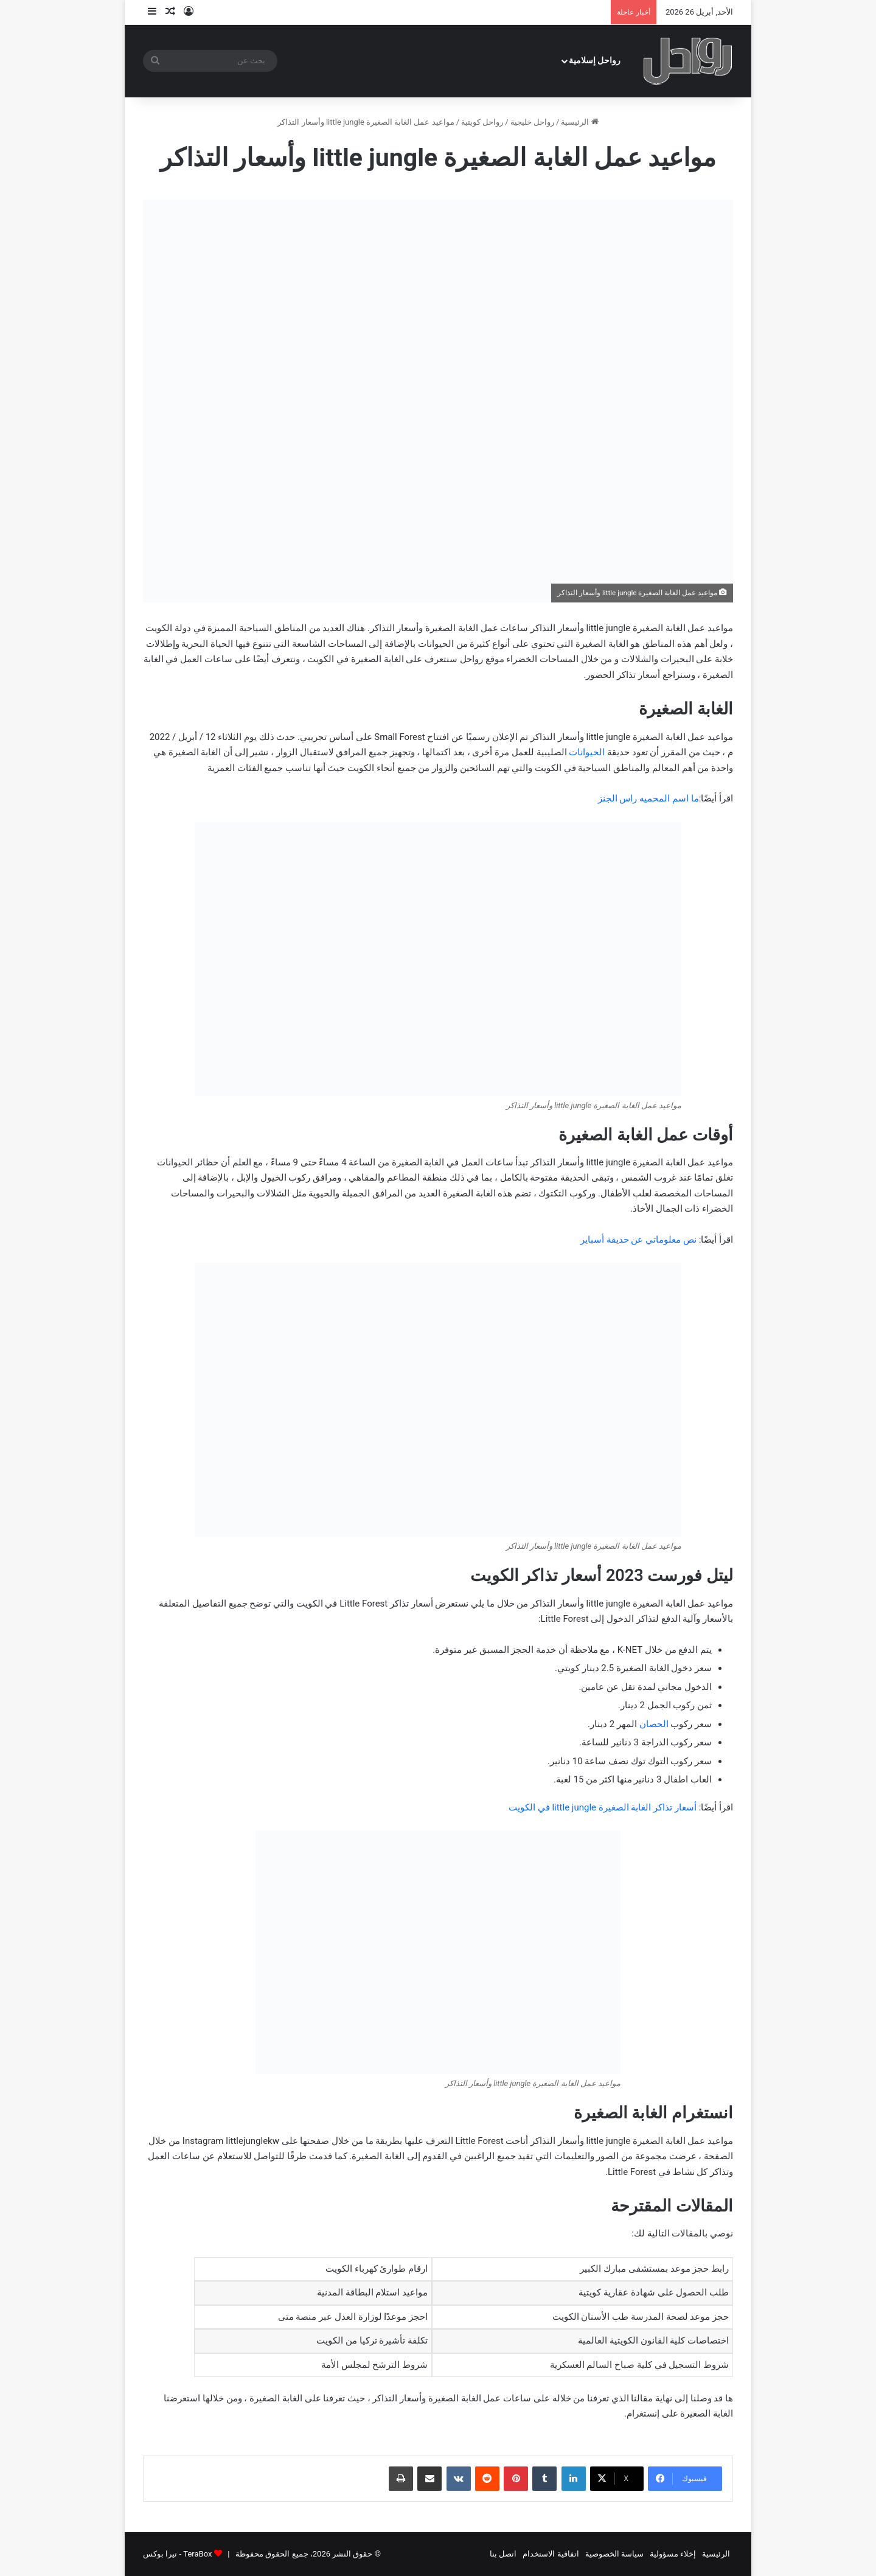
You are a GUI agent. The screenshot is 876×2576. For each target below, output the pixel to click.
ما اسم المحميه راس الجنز (648, 798)
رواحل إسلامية (595, 60)
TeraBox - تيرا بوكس (177, 2553)
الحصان (654, 1724)
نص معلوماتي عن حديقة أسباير (638, 1239)
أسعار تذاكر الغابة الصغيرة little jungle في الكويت (603, 1807)
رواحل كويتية (482, 122)
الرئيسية (579, 122)
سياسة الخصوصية (614, 2553)
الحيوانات (587, 752)
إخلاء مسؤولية (673, 2553)
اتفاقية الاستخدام (551, 2553)
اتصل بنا (503, 2553)
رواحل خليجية (532, 122)
